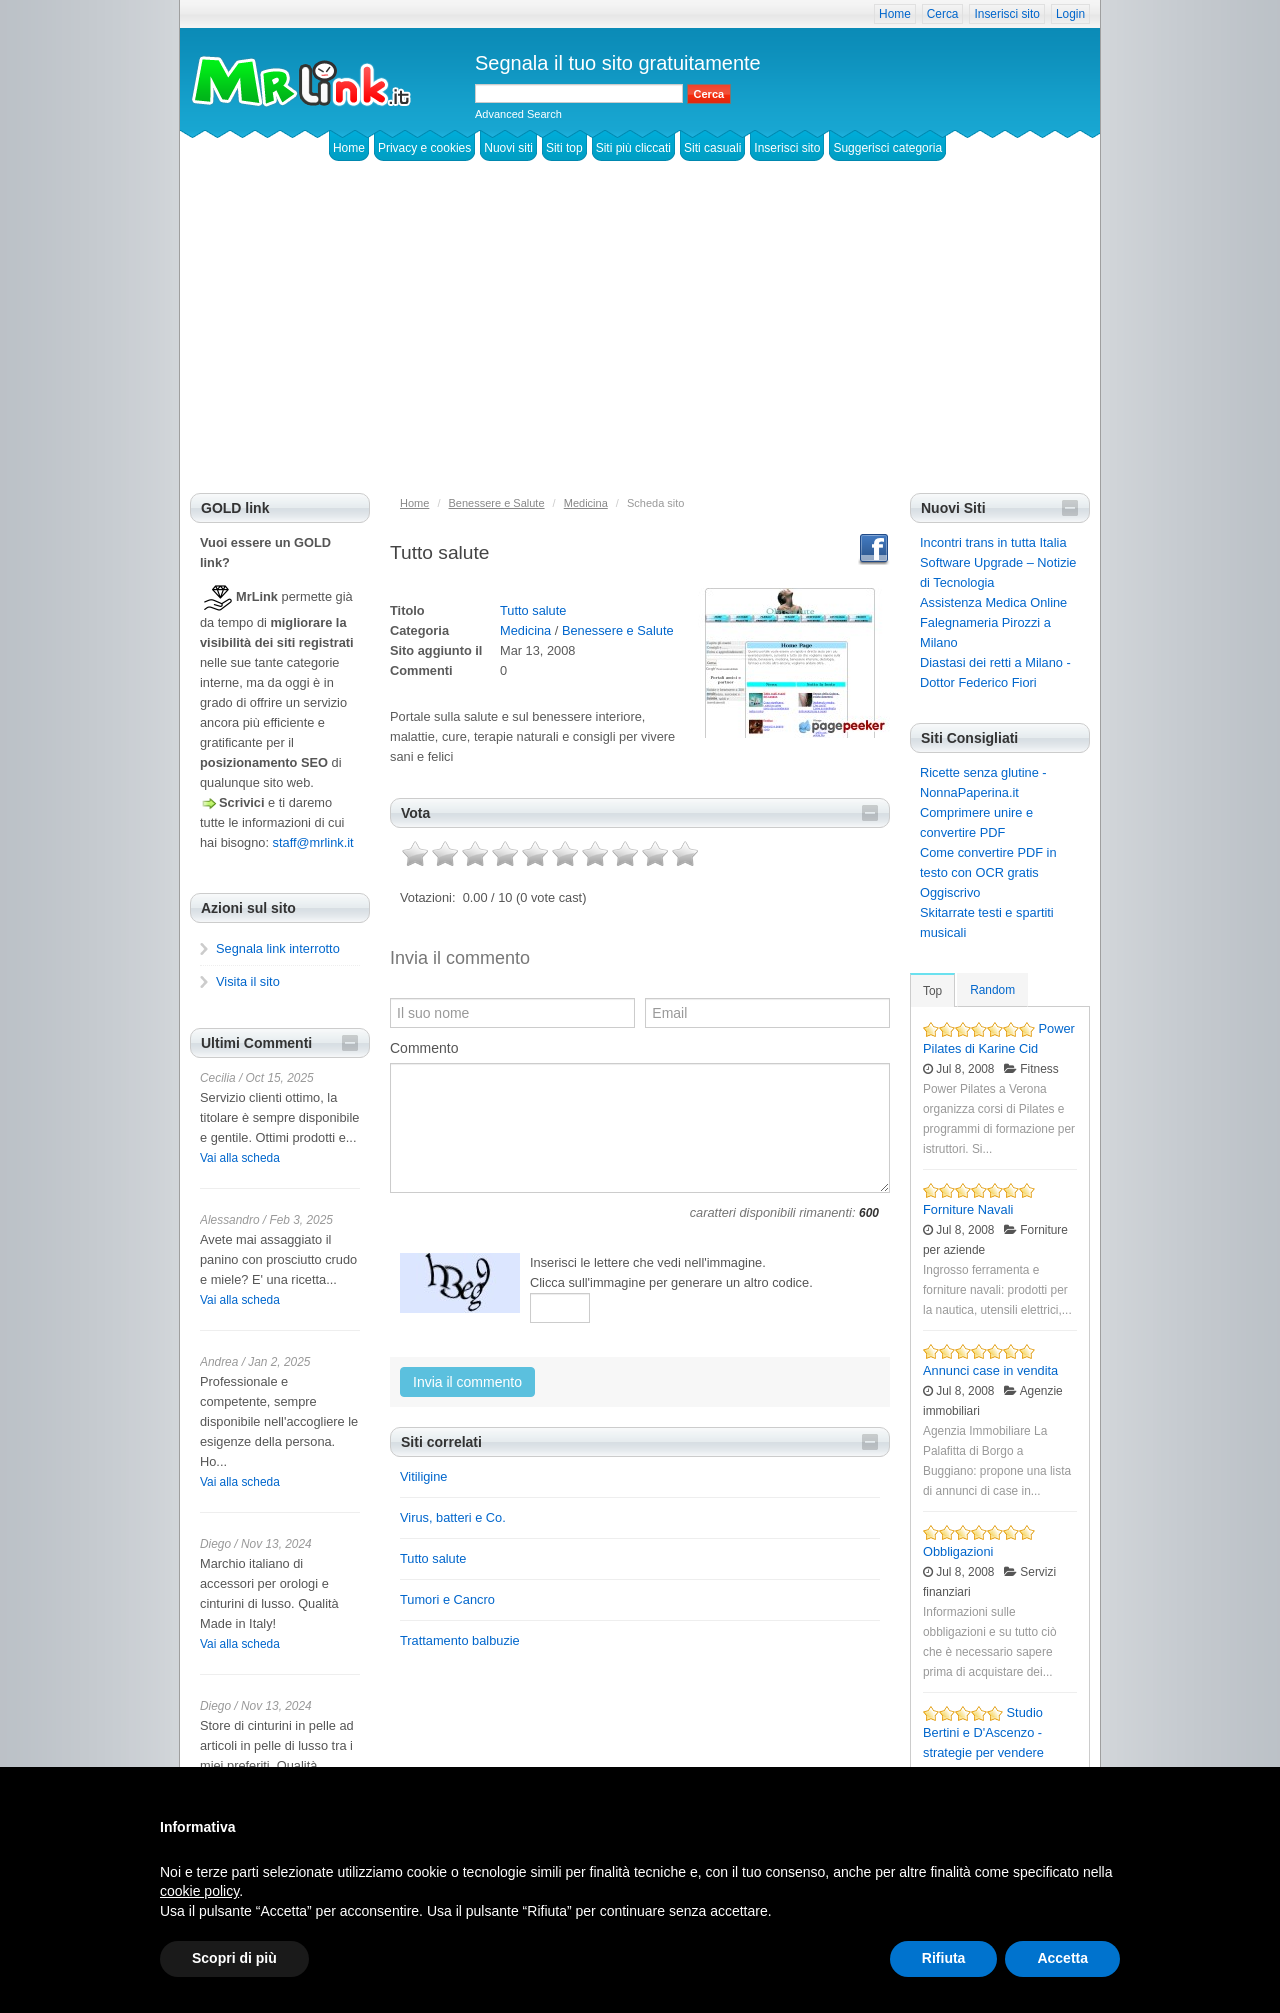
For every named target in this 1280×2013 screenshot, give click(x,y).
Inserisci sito (1006, 14)
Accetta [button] (1062, 1958)
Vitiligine (423, 1476)
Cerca (943, 14)
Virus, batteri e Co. (453, 1517)
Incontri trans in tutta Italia (993, 542)
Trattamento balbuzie (460, 1640)
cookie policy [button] (199, 1891)
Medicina (525, 630)
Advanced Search (518, 114)
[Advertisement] (640, 343)
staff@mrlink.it (313, 842)
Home (895, 14)
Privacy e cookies (424, 148)
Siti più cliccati (633, 148)
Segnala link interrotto (278, 948)
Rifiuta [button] (944, 1958)
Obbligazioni (958, 1551)
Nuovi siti (508, 148)
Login (1070, 14)
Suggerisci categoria (887, 148)
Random (992, 990)
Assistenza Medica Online (993, 602)
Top (932, 991)
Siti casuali (712, 148)
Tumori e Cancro (447, 1599)
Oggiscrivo (950, 892)
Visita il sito (248, 981)
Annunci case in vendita (990, 1370)
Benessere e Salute (618, 630)
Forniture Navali (968, 1209)
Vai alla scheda (240, 1158)
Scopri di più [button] (234, 1958)
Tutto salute (533, 610)
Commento (424, 1048)
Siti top (564, 148)
